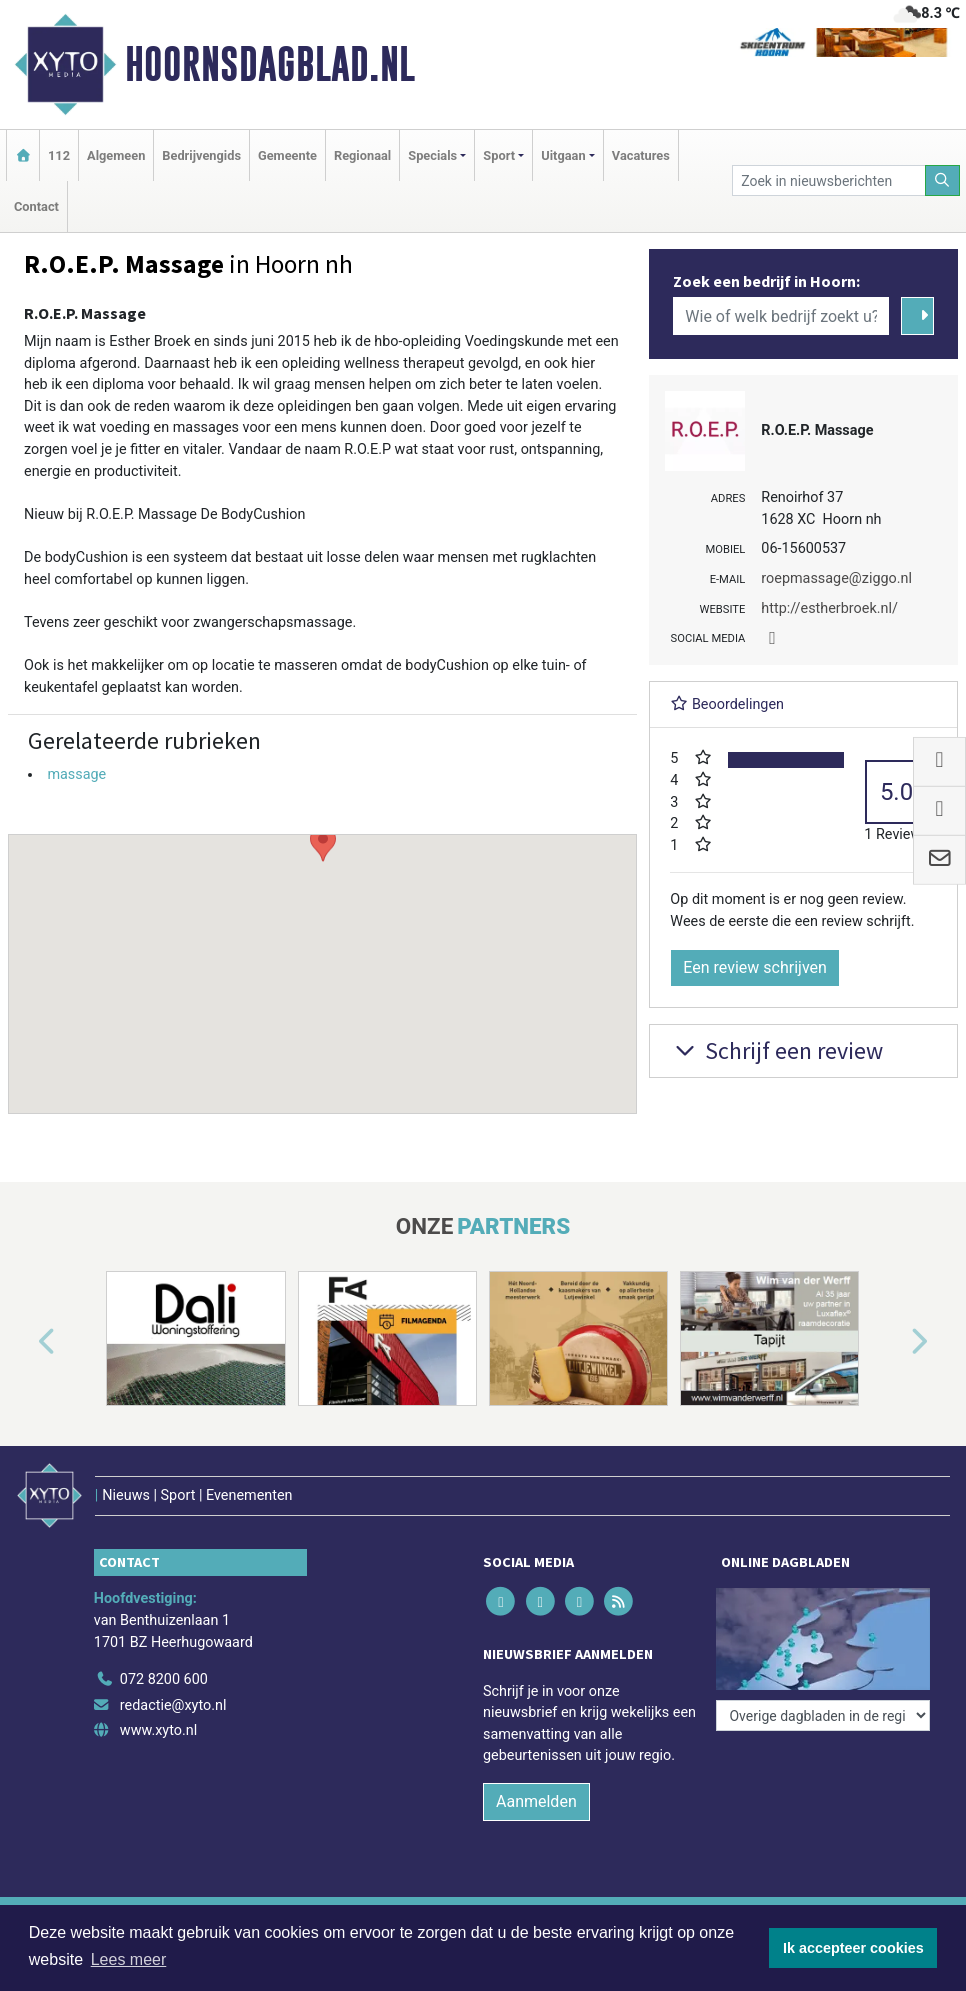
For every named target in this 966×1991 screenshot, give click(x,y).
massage (76, 774)
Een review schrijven (755, 967)
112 (59, 155)
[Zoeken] (943, 180)
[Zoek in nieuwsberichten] (828, 180)
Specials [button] (432, 155)
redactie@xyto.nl (173, 1705)
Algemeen (116, 155)
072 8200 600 (164, 1679)
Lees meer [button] (129, 1959)
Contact (36, 206)
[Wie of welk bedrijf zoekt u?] (780, 316)
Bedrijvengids (201, 155)
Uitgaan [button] (563, 155)
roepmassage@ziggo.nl (836, 578)
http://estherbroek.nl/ (829, 608)
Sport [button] (499, 155)
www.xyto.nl (158, 1730)
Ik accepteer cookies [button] (853, 1948)
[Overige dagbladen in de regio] (823, 1715)
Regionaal (362, 155)
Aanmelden (536, 1801)
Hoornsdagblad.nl (270, 64)
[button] (323, 955)
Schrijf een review (776, 1050)
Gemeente (287, 155)
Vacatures (641, 155)
